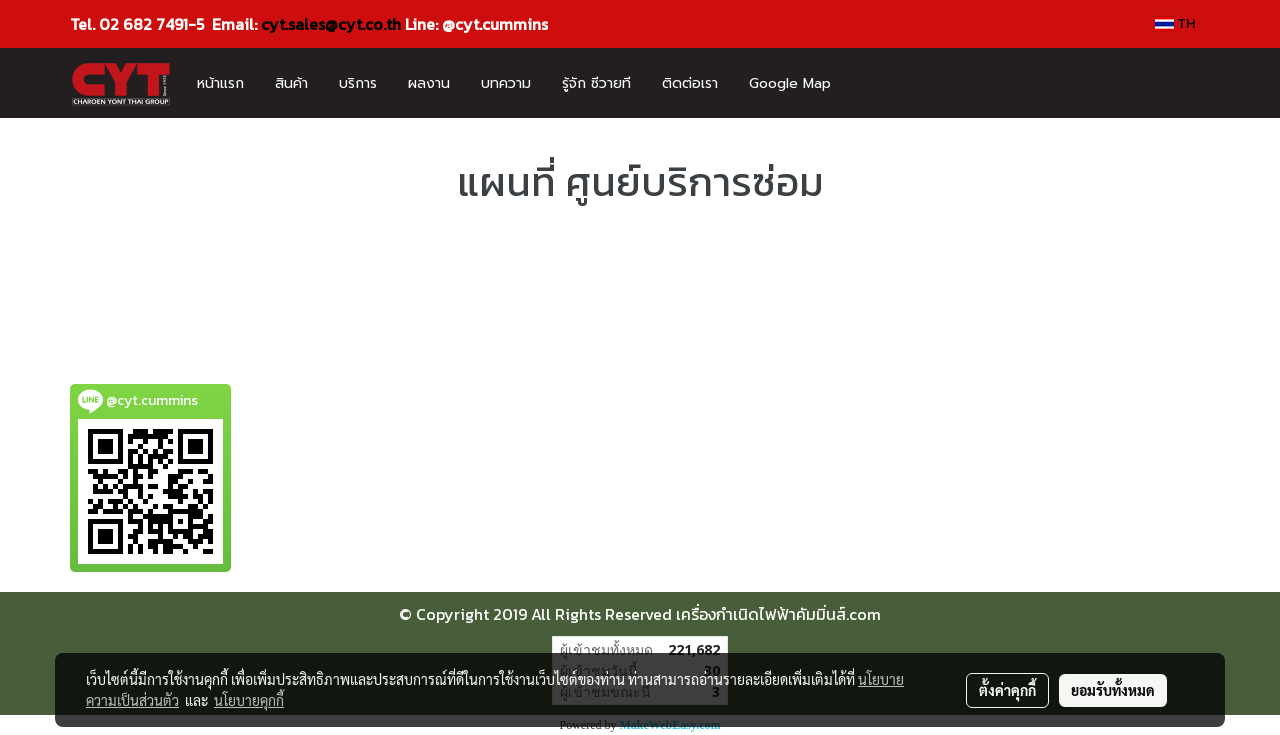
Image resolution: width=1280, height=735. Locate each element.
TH (1175, 23)
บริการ (358, 83)
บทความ (506, 83)
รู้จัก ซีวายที (596, 83)
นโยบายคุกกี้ (249, 700)
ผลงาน (429, 83)
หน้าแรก (220, 83)
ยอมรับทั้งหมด (1113, 690)
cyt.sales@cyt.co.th (331, 24)
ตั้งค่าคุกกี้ (1007, 690)
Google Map (790, 83)
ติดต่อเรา (690, 83)
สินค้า (291, 83)
